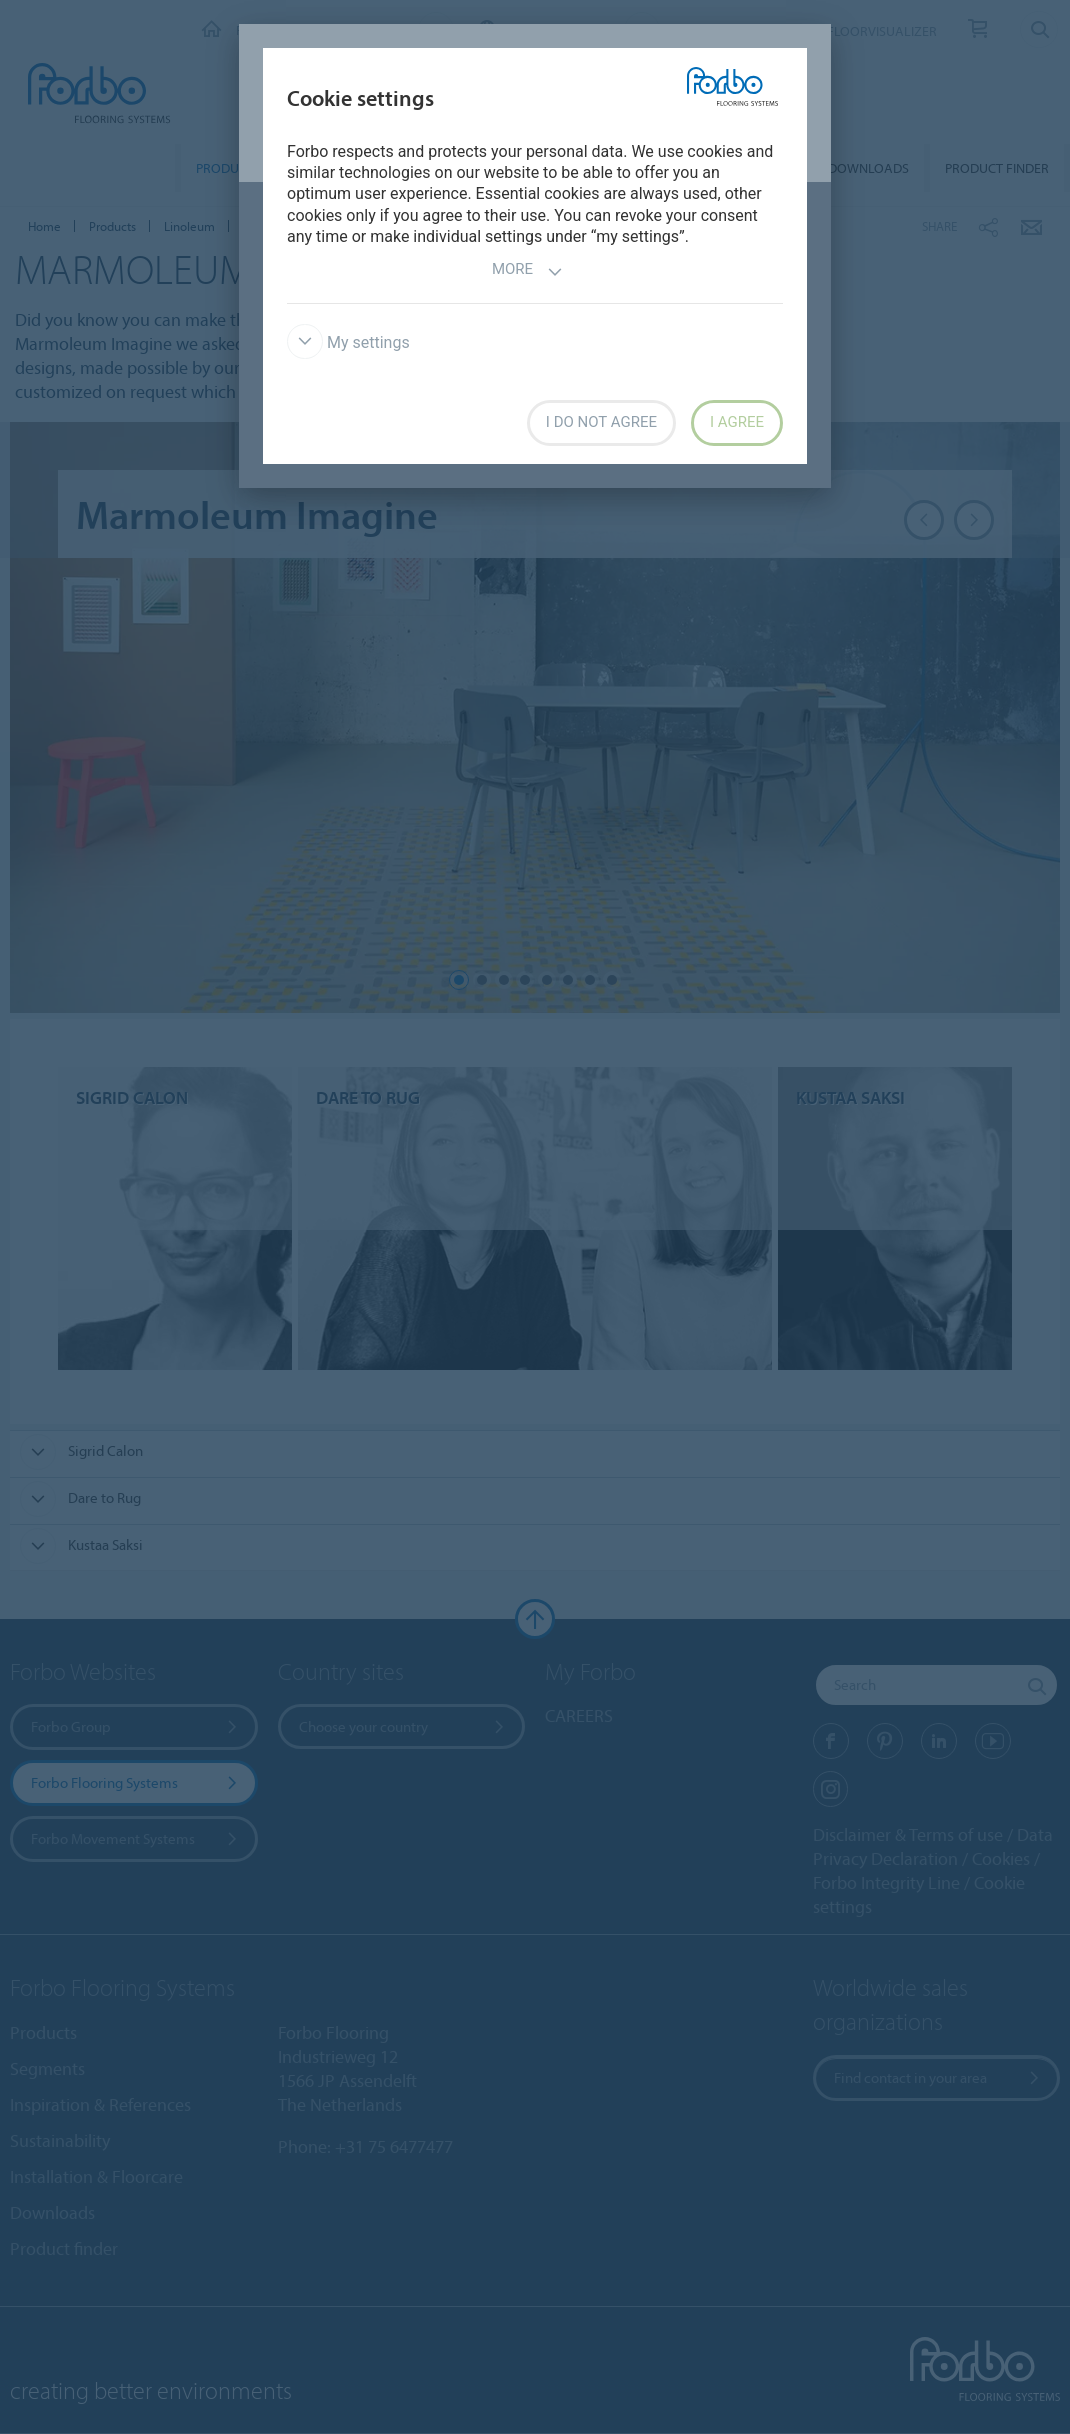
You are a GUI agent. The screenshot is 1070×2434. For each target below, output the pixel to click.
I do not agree (601, 422)
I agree (737, 422)
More (527, 271)
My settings (348, 342)
